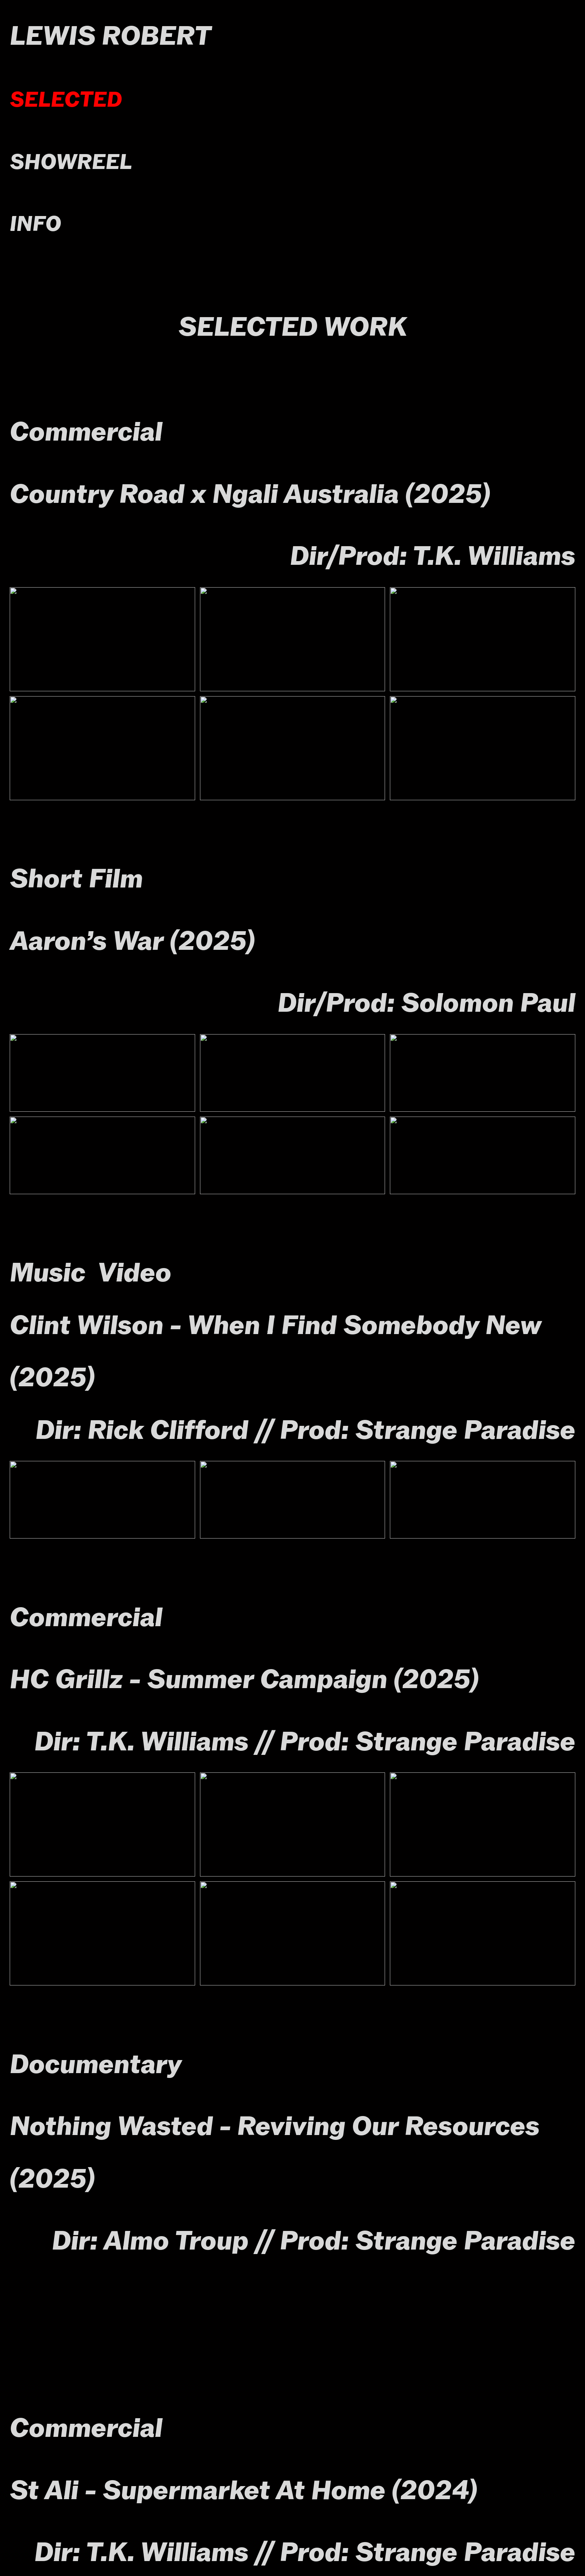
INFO (35, 223)
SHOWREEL (71, 161)
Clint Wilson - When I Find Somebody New (275, 1325)
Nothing (60, 2126)
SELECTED (66, 99)
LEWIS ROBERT (110, 35)
